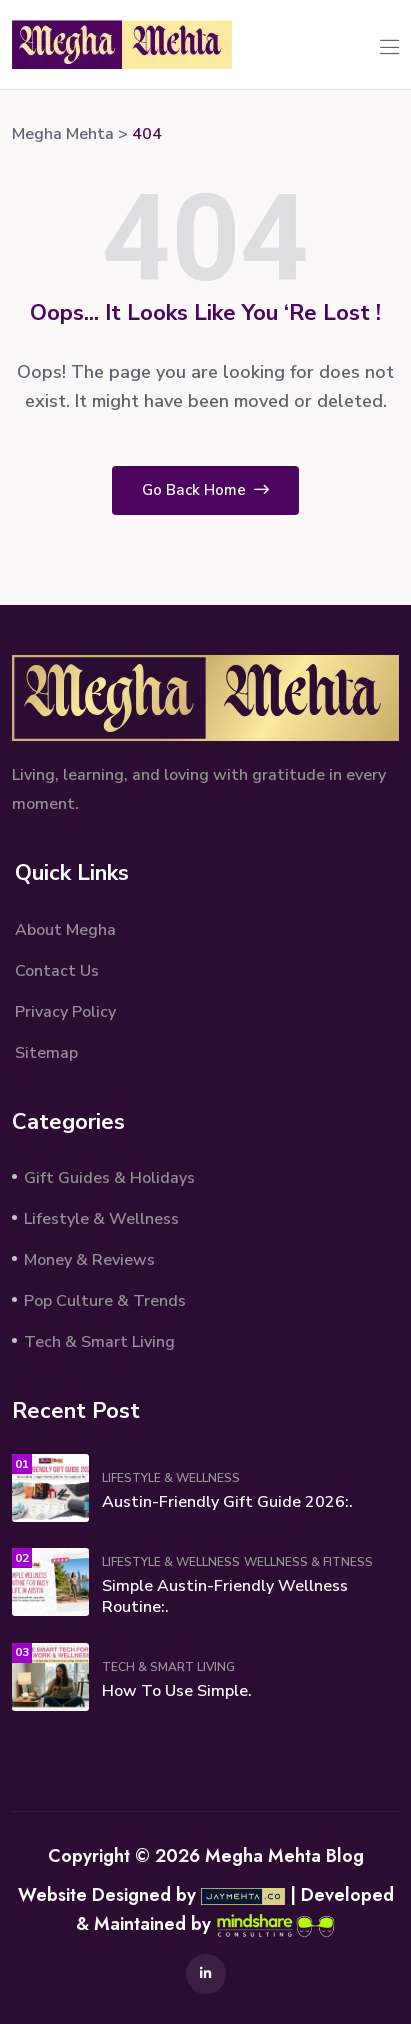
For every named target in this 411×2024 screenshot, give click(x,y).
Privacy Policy (65, 1012)
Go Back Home (205, 490)
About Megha (65, 930)
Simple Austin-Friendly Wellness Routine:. (225, 1596)
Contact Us (57, 971)
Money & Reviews (89, 1260)
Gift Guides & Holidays (109, 1178)
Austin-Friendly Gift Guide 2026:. (227, 1502)
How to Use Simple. (177, 1691)
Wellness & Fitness (308, 1562)
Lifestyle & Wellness (101, 1219)
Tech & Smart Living (99, 1342)
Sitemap (46, 1053)
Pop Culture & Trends (105, 1301)
